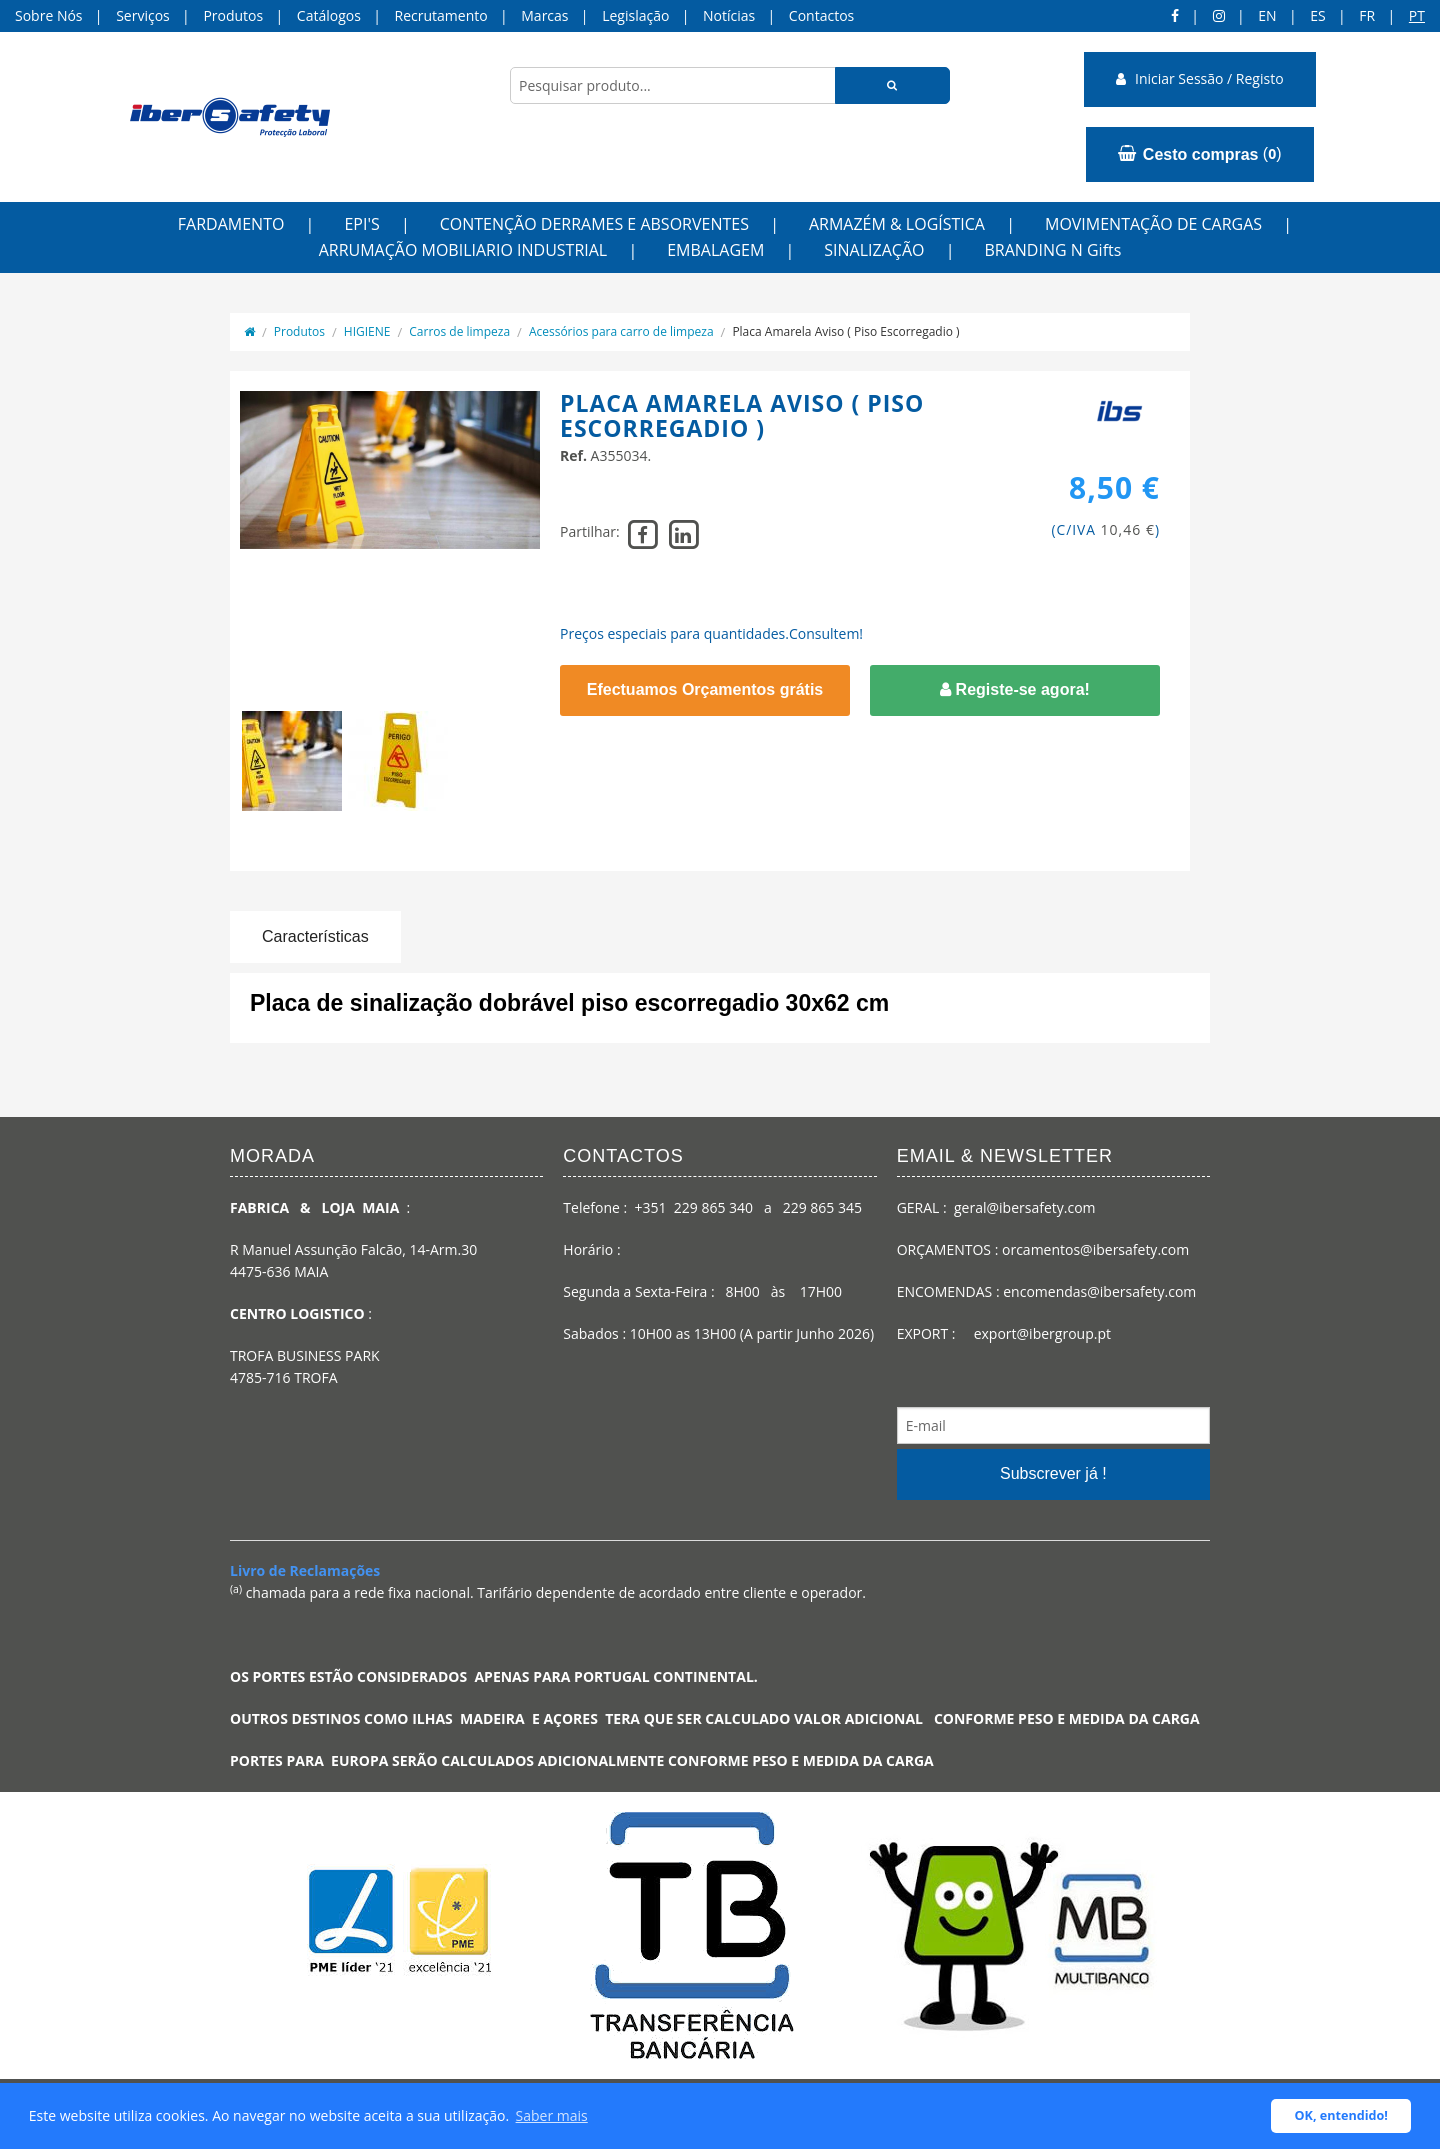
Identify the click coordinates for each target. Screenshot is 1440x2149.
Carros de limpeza (459, 331)
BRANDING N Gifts (1052, 250)
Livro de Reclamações (305, 1570)
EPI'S (361, 224)
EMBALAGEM (715, 250)
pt (1417, 15)
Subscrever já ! (1053, 1473)
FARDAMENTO (231, 224)
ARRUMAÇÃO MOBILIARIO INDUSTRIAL (463, 250)
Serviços (143, 15)
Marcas (544, 15)
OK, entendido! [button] (1341, 2115)
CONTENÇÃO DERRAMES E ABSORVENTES (594, 224)
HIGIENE (367, 331)
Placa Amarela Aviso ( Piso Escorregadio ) (845, 331)
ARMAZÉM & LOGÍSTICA (897, 224)
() (1199, 154)
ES (1317, 15)
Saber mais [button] (552, 2115)
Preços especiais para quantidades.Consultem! (711, 633)
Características (315, 936)
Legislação (635, 15)
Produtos (233, 15)
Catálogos (329, 15)
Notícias (729, 15)
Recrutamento (441, 15)
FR (1367, 15)
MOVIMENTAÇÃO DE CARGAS (1153, 224)
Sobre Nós (49, 15)
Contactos (821, 15)
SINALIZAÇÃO (874, 250)
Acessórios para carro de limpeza (621, 331)
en (1267, 15)
